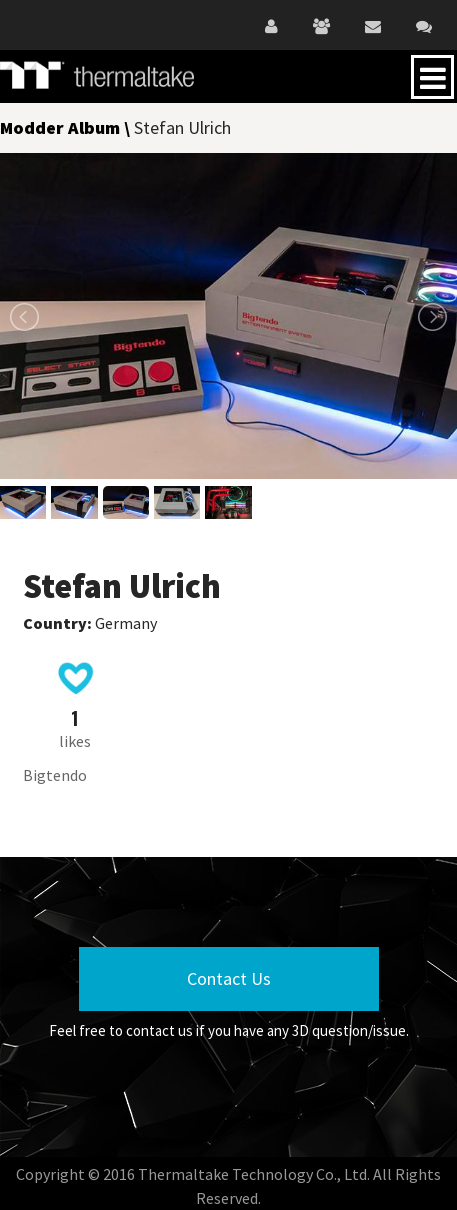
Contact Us (229, 978)
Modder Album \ (67, 127)
